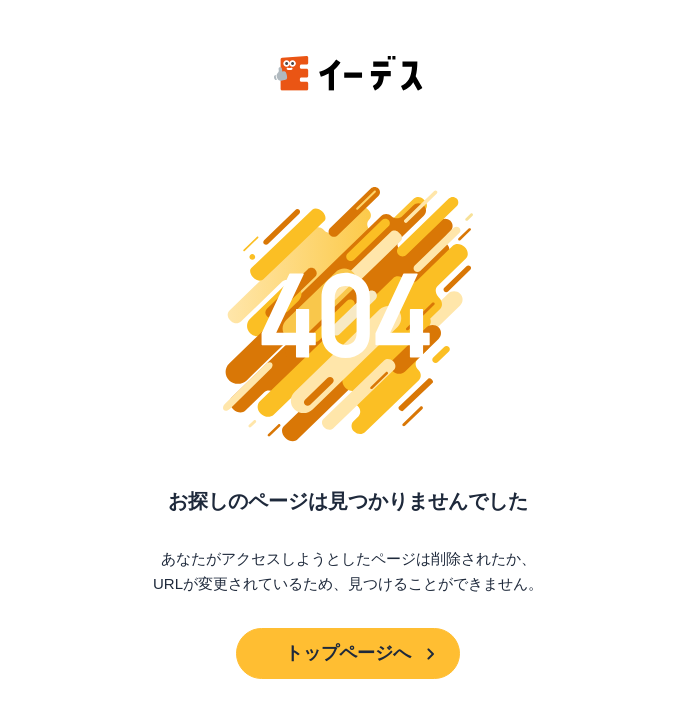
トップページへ (348, 653)
